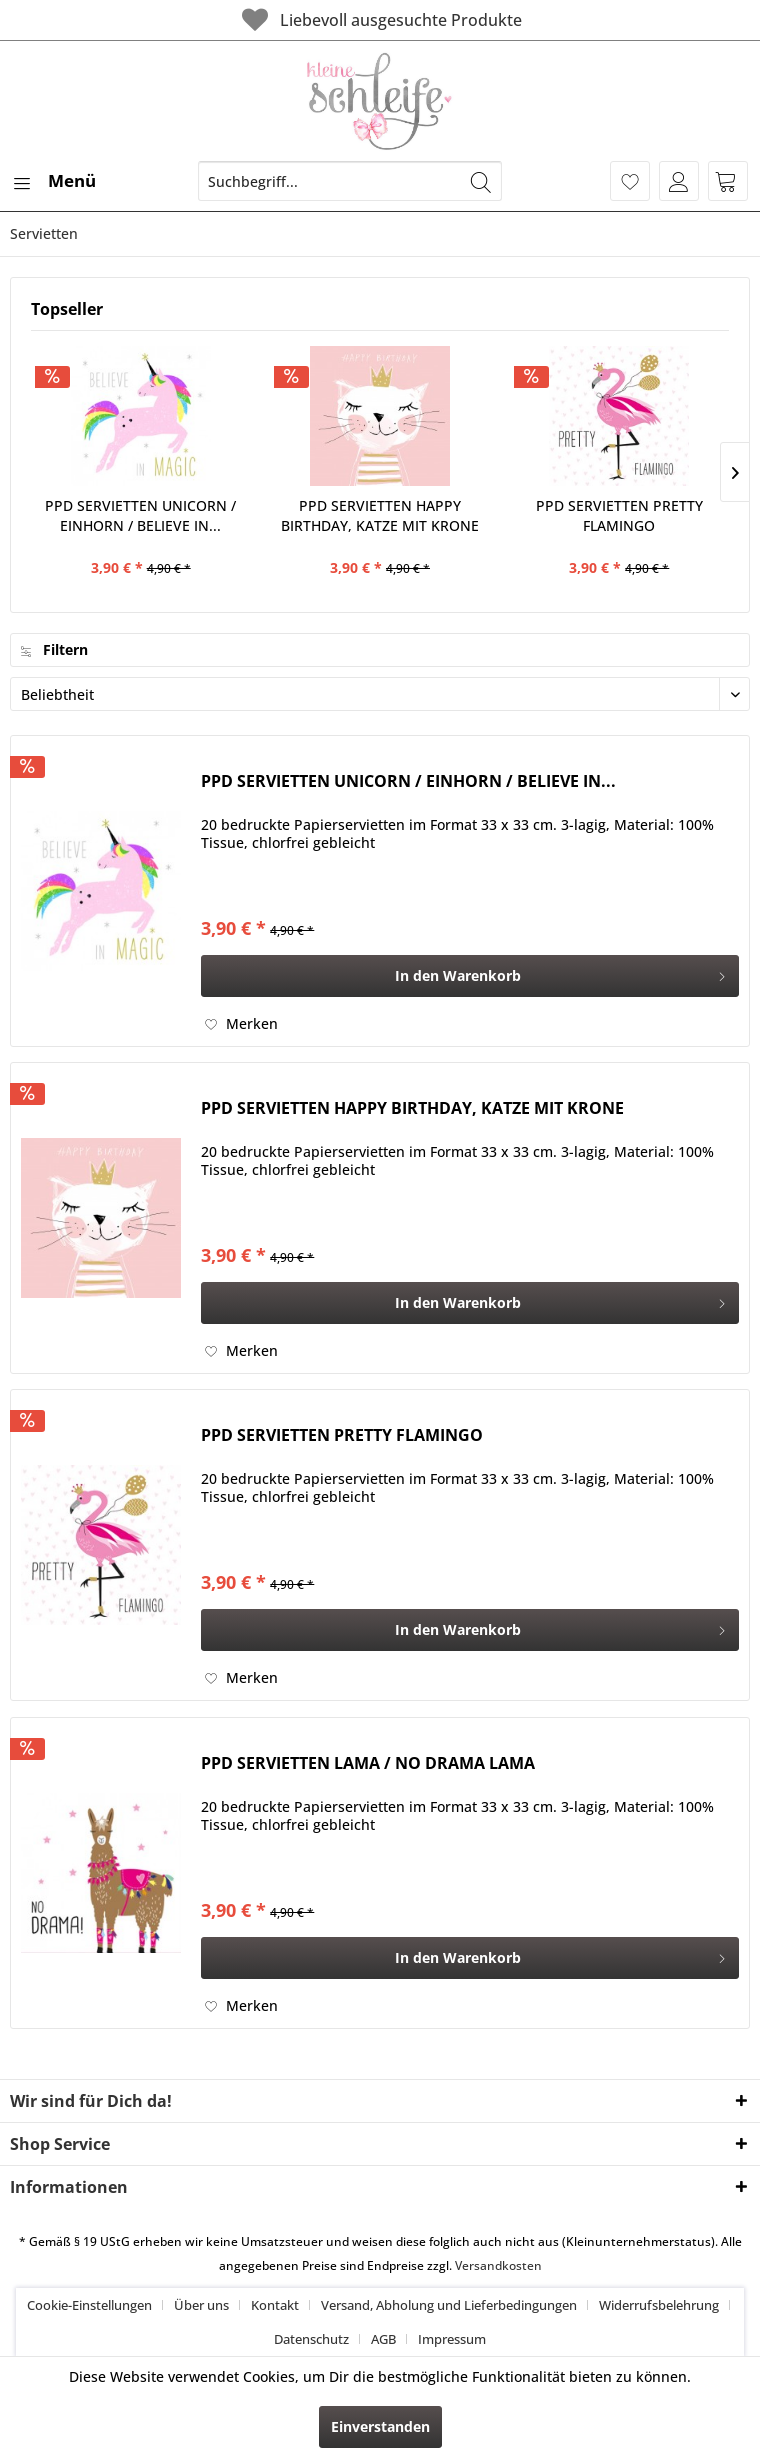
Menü (54, 178)
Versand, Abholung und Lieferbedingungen (449, 2305)
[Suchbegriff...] (350, 181)
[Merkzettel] (630, 181)
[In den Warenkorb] (470, 976)
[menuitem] (53, 181)
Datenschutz (311, 2339)
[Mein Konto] (679, 181)
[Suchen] (481, 181)
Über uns (201, 2305)
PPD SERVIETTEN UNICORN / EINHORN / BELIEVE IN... (140, 515)
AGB (383, 2339)
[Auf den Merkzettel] (241, 1024)
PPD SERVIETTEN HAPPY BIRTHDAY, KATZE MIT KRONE (380, 515)
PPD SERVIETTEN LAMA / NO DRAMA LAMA (368, 1763)
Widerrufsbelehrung (659, 2305)
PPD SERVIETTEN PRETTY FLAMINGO (619, 515)
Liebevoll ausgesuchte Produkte (379, 19)
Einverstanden (380, 2426)
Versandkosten (498, 2265)
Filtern (54, 649)
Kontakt (275, 2305)
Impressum (452, 2339)
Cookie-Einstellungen (89, 2305)
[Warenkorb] (728, 181)
